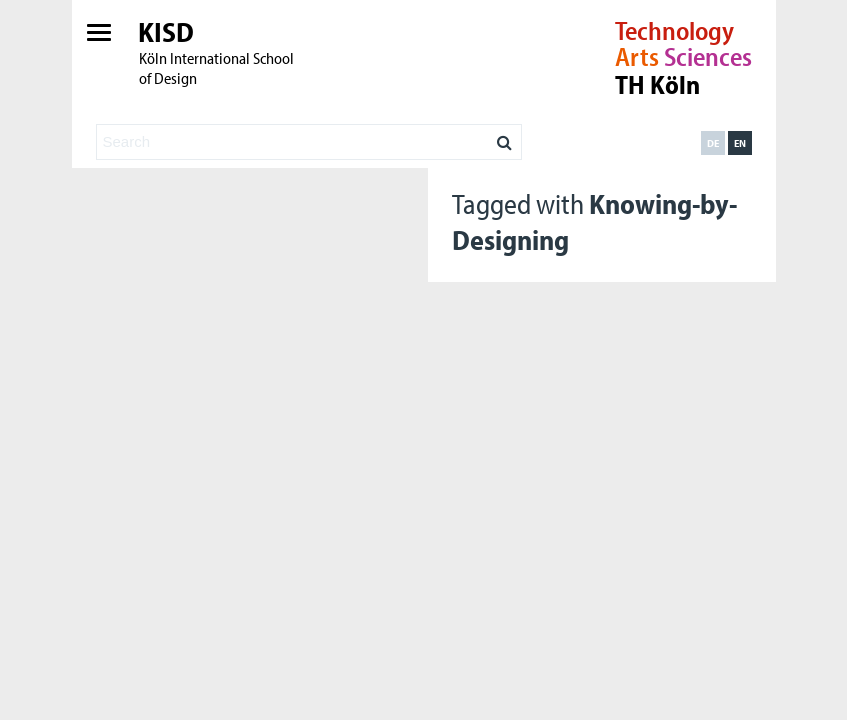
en (740, 143)
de (713, 143)
